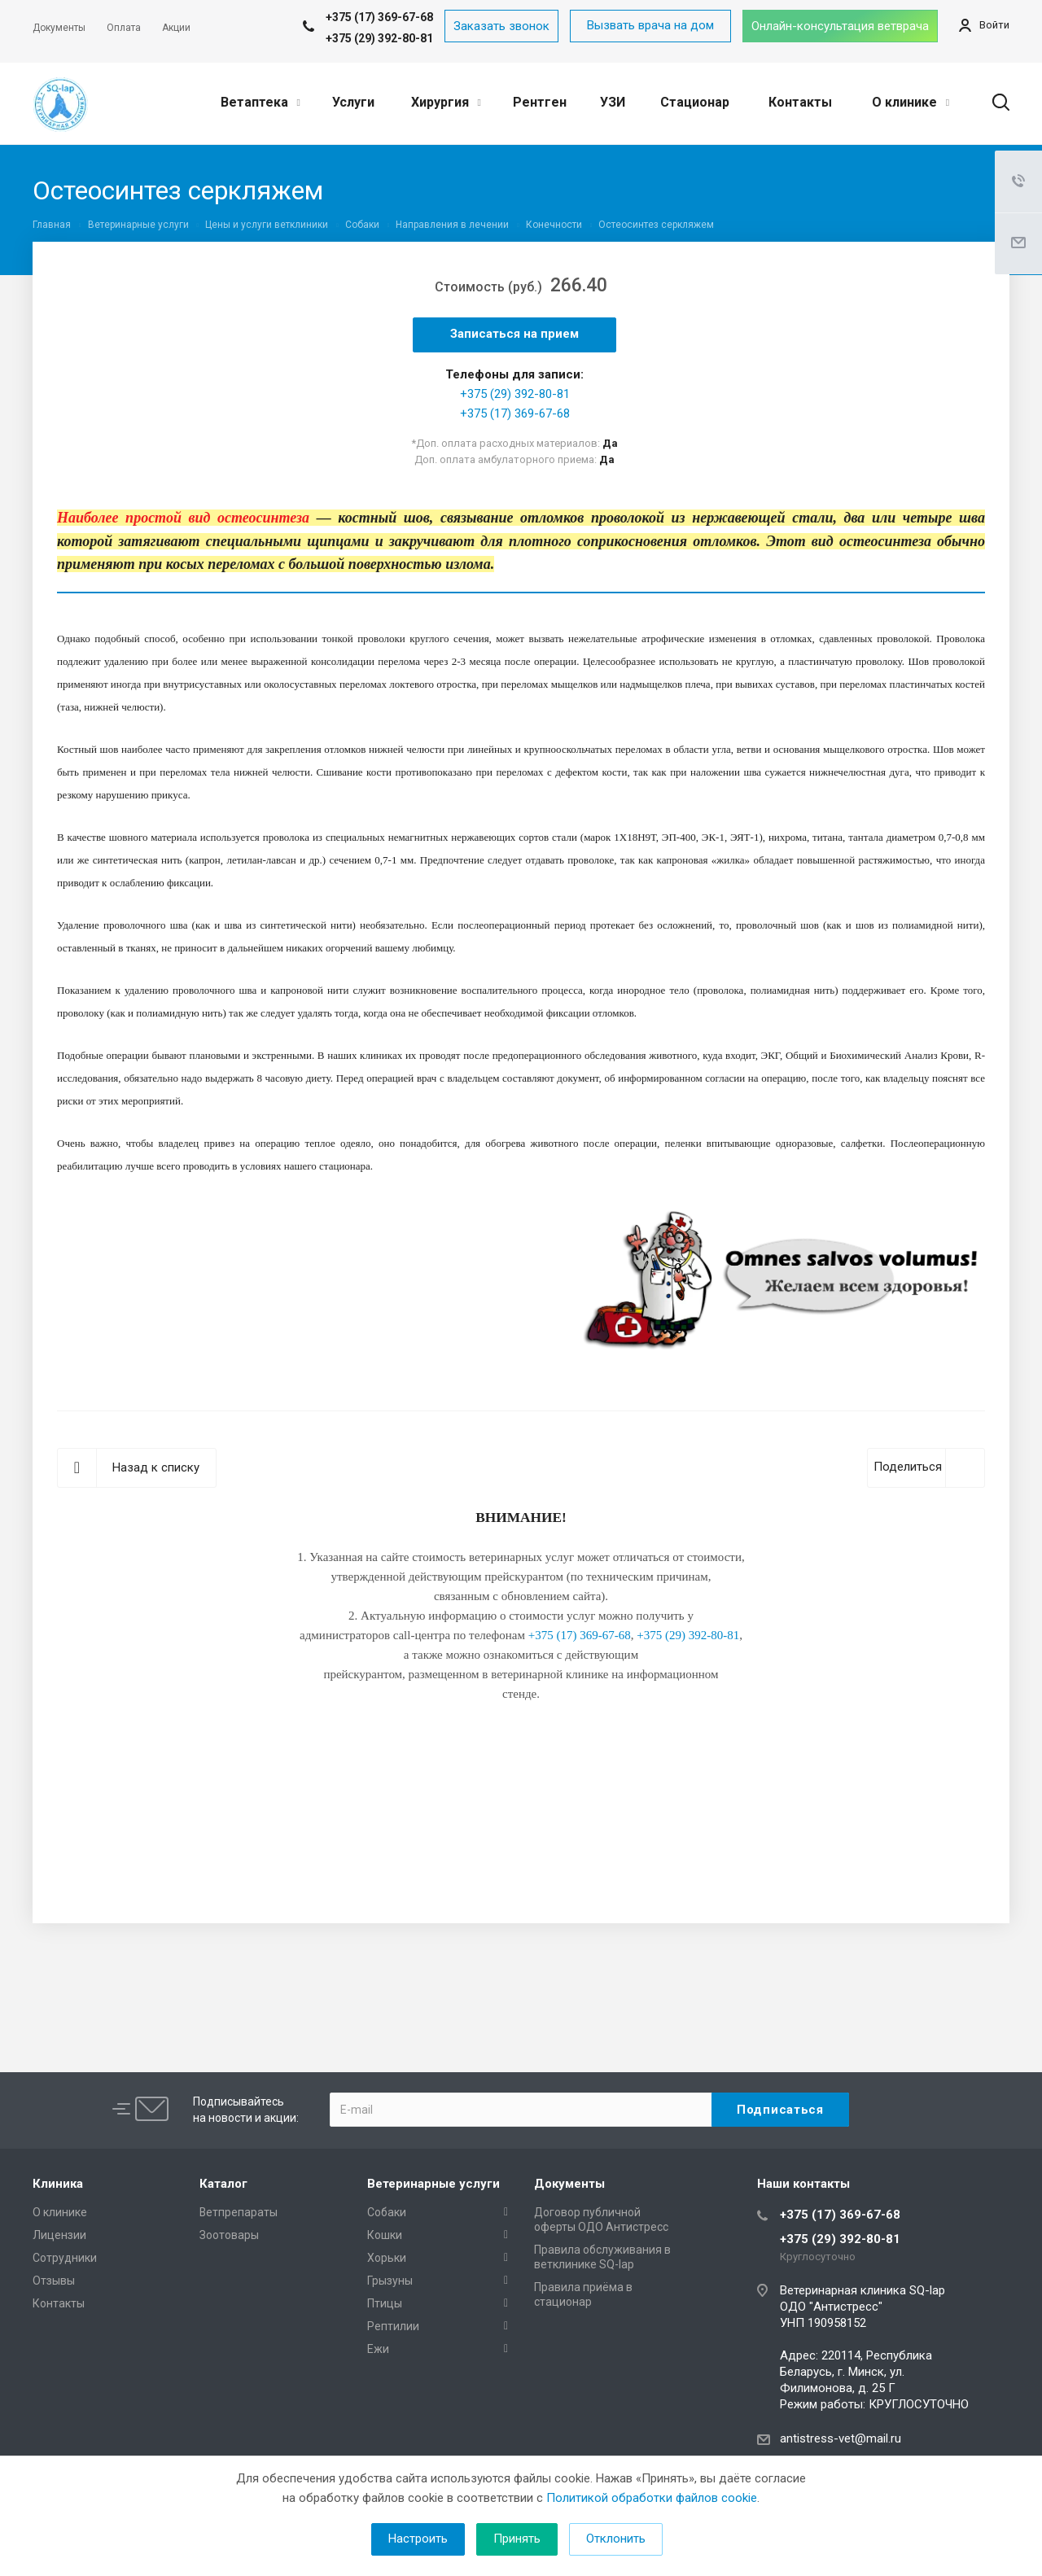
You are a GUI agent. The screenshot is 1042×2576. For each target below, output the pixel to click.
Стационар (694, 102)
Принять (517, 2538)
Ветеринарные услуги (433, 2183)
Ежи (378, 2348)
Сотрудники (65, 2257)
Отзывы (54, 2280)
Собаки (386, 2212)
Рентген (540, 102)
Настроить (418, 2538)
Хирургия (446, 102)
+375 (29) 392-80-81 (379, 38)
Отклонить (616, 2538)
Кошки (384, 2234)
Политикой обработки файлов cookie (651, 2498)
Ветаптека (260, 102)
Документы (569, 2183)
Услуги (353, 102)
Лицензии (59, 2234)
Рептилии (393, 2326)
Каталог (223, 2183)
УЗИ (612, 102)
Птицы (384, 2303)
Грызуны (390, 2280)
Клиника (58, 2183)
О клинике (910, 102)
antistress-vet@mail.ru (840, 2438)
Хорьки (386, 2257)
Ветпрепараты (238, 2212)
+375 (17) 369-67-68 (515, 413)
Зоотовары (229, 2234)
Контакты (800, 102)
